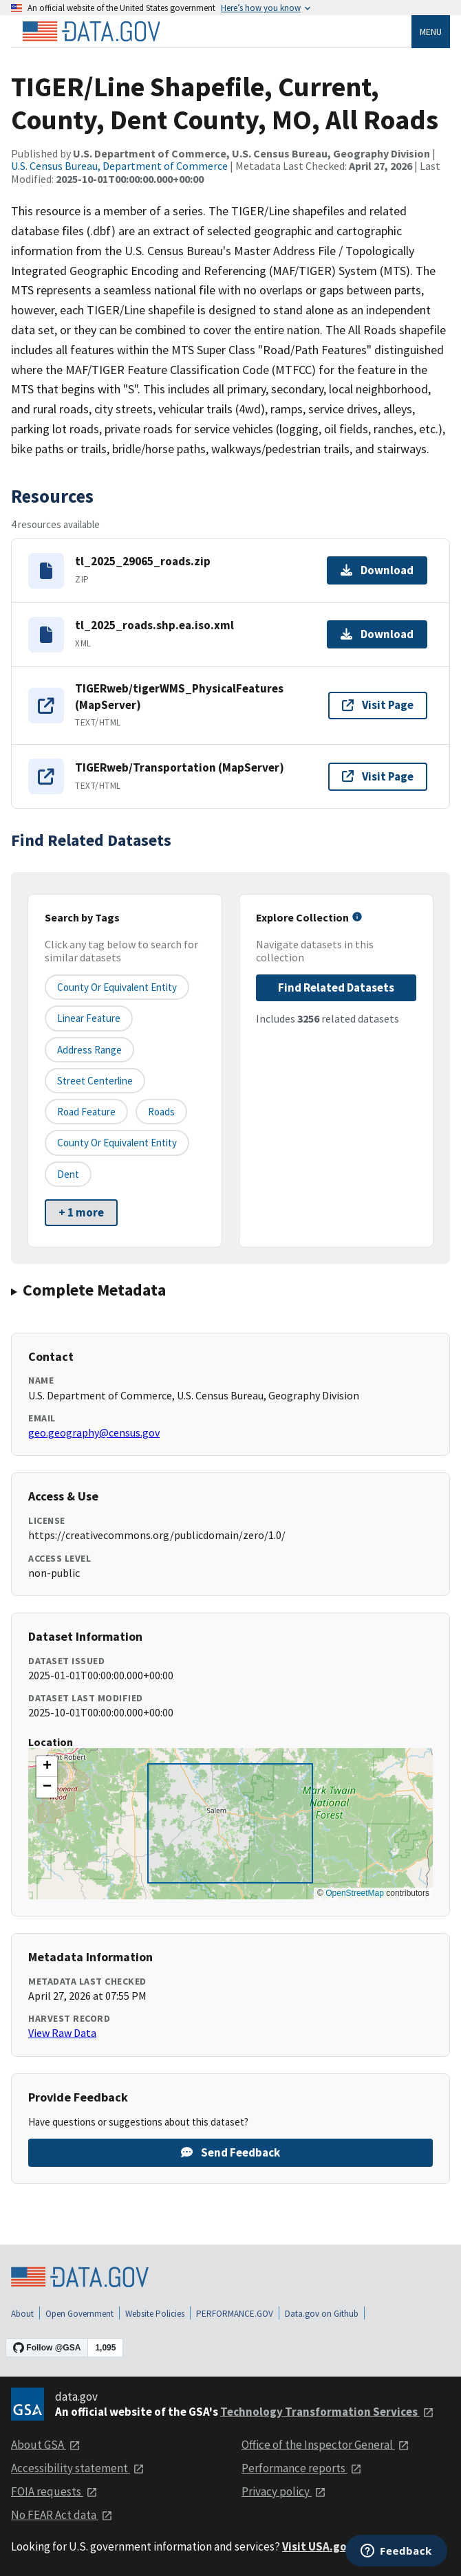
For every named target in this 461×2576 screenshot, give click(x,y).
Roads (161, 1111)
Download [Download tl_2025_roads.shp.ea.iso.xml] (377, 634)
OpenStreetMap (354, 1893)
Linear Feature (88, 1018)
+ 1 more (81, 1212)
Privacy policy (284, 2491)
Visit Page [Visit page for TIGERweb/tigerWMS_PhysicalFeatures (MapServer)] (378, 704)
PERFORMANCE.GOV (234, 2314)
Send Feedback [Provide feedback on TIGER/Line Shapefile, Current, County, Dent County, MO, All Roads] (230, 2152)
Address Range (89, 1049)
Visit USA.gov (325, 2546)
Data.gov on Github (321, 2314)
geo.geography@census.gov (94, 1432)
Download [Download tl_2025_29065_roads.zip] (377, 570)
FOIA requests (54, 2491)
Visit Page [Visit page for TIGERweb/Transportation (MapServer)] (378, 776)
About (22, 2314)
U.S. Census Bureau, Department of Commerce (119, 166)
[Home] (91, 31)
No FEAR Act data (62, 2514)
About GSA (46, 2444)
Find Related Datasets (336, 987)
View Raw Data (62, 2033)
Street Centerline (95, 1080)
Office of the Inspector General (325, 2444)
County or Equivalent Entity (117, 1142)
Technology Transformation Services (327, 2411)
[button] (46, 1766)
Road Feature (86, 1111)
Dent (68, 1174)
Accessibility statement (77, 2468)
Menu (431, 31)
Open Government (79, 2314)
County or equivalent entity (117, 987)
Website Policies (154, 2314)
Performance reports (302, 2468)
